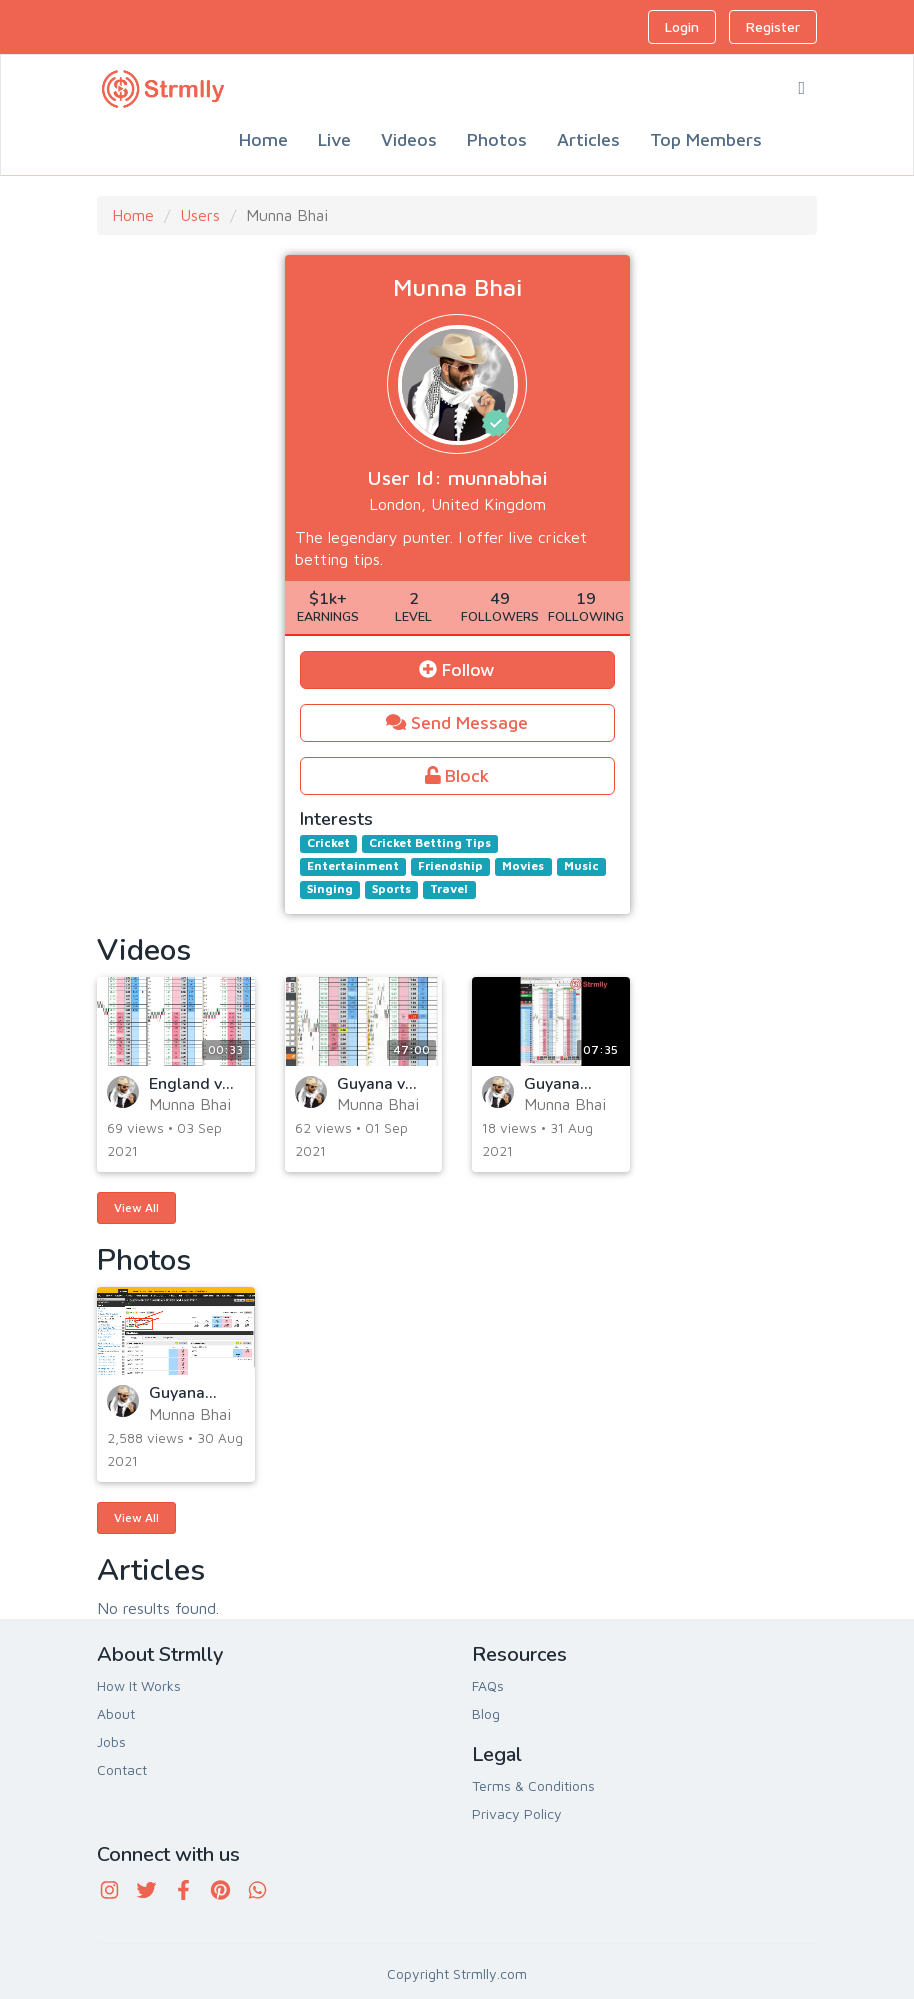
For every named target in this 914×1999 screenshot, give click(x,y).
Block (457, 775)
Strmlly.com (490, 1973)
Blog (486, 1713)
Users (200, 215)
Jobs (111, 1741)
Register (773, 26)
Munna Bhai (190, 1104)
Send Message (457, 722)
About (116, 1713)
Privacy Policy (517, 1813)
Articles (588, 139)
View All (136, 1207)
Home (263, 139)
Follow (457, 669)
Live (334, 139)
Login (682, 26)
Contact (122, 1769)
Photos (497, 139)
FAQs (488, 1685)
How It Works (139, 1685)
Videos (409, 139)
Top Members (706, 139)
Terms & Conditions (533, 1785)
